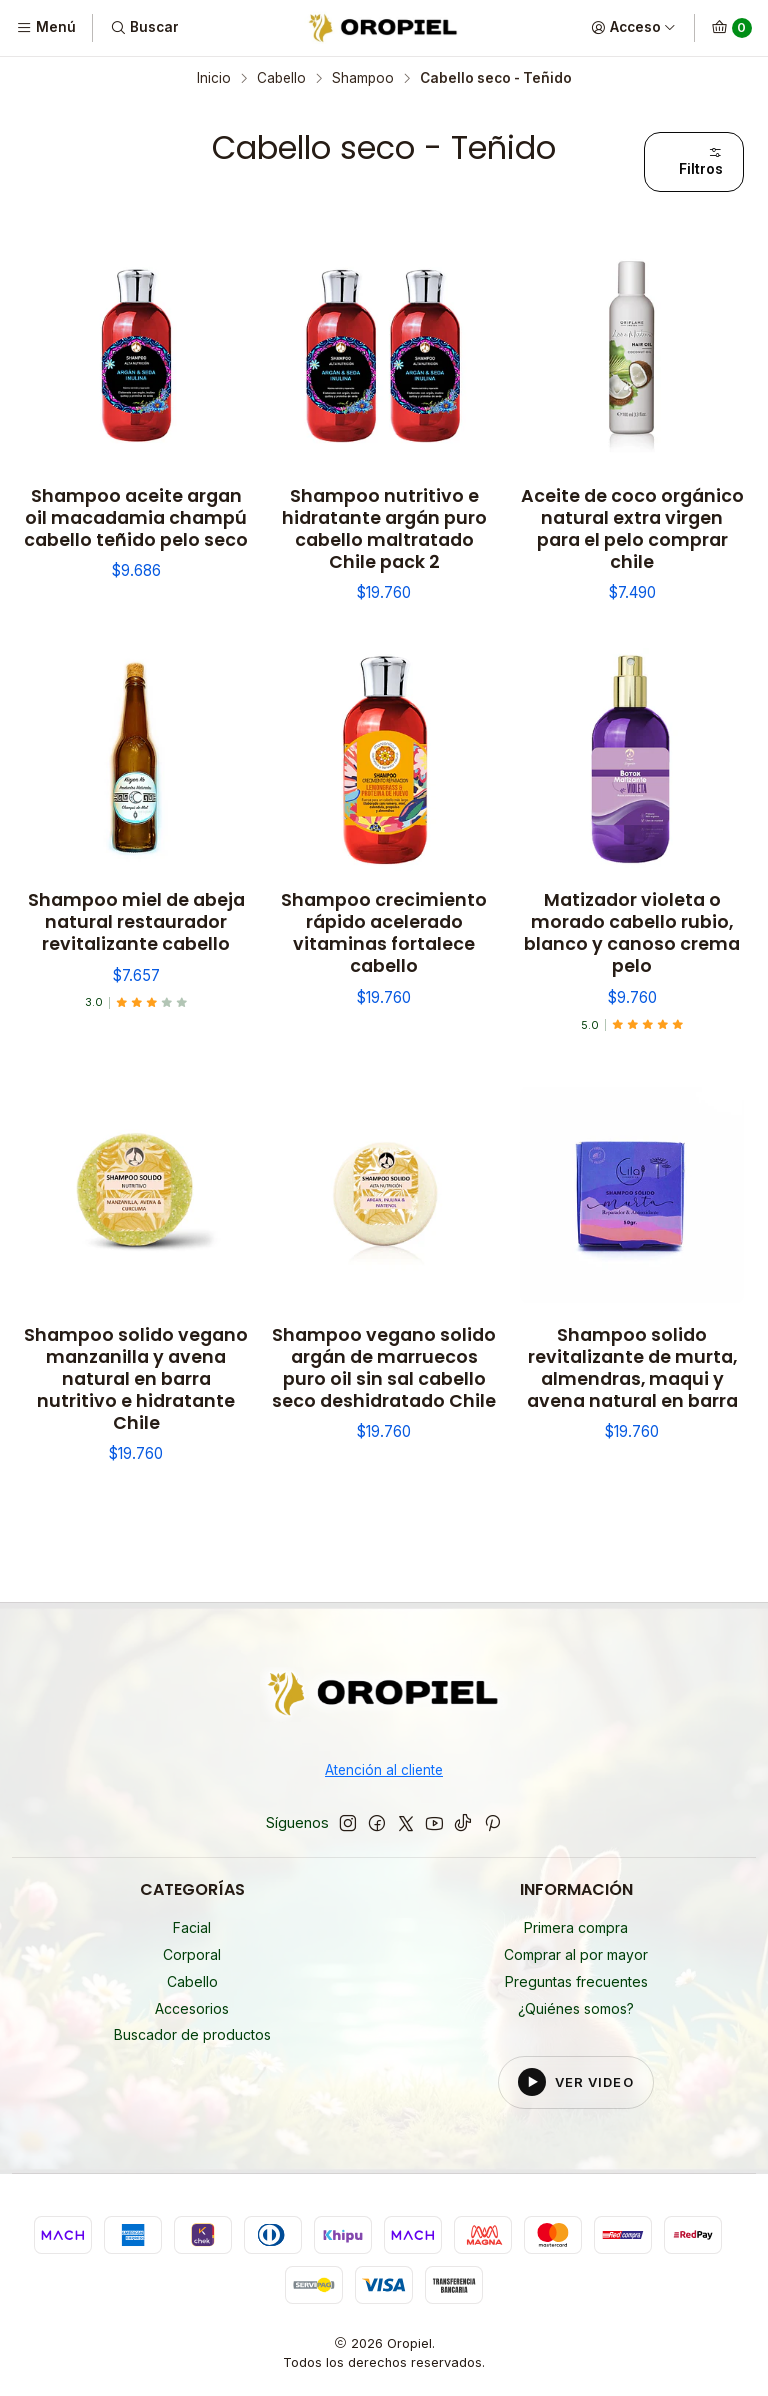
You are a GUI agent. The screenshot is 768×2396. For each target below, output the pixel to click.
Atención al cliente (384, 1770)
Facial (192, 1927)
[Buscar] (143, 28)
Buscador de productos (192, 2034)
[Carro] (731, 28)
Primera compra (576, 1927)
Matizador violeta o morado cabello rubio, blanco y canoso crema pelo (632, 933)
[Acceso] (633, 28)
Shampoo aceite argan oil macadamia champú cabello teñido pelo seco (136, 518)
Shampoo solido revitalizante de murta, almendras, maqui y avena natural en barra (632, 1368)
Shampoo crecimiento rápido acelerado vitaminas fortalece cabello (384, 933)
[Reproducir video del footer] (576, 2082)
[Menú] (46, 28)
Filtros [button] (701, 161)
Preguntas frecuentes (576, 1981)
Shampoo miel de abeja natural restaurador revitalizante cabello (136, 922)
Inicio (214, 79)
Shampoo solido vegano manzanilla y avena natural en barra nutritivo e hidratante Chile (136, 1379)
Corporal (192, 1954)
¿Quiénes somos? (576, 2008)
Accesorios (192, 2008)
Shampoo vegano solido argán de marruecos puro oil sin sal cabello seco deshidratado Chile (384, 1368)
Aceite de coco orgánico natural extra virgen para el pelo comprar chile (632, 529)
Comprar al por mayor (576, 1954)
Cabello (281, 79)
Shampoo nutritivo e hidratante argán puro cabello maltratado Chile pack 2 (384, 529)
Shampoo (363, 79)
